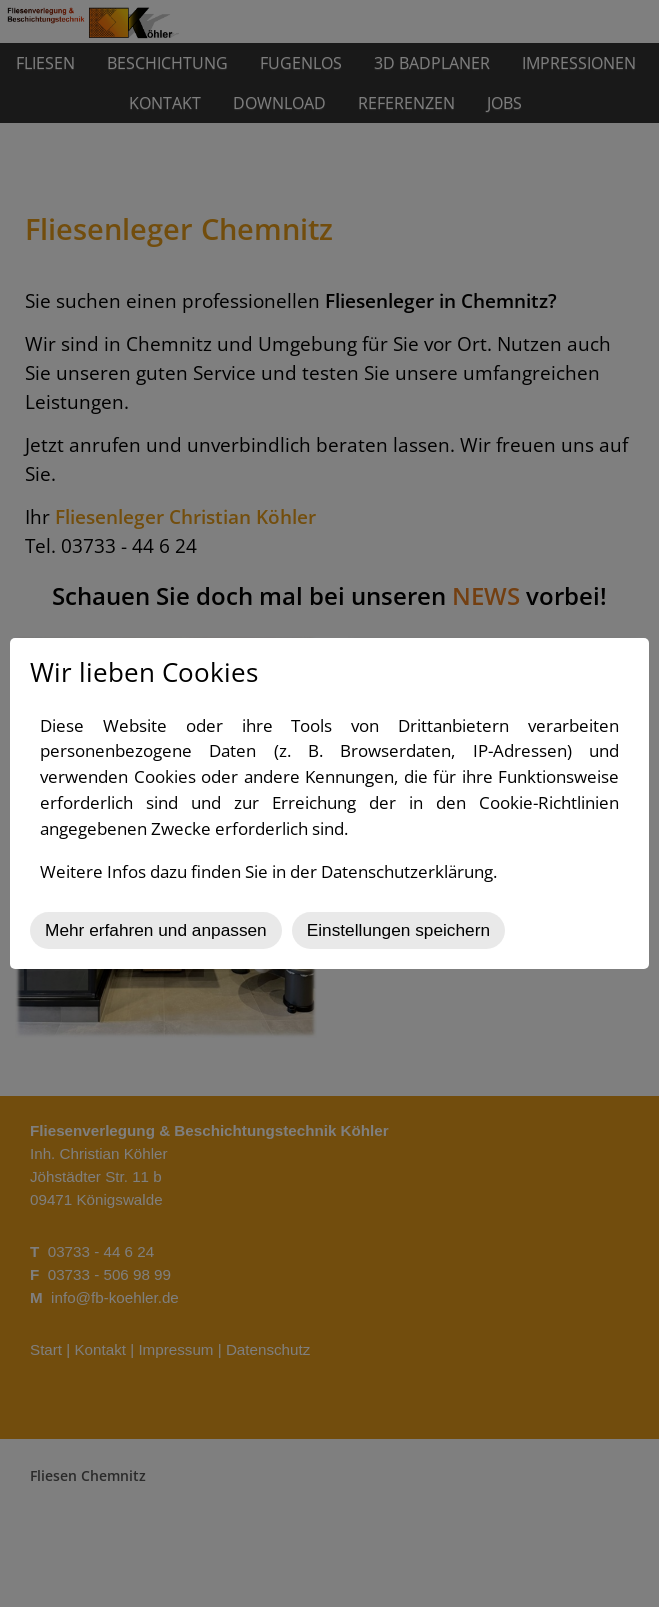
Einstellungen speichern (398, 930)
